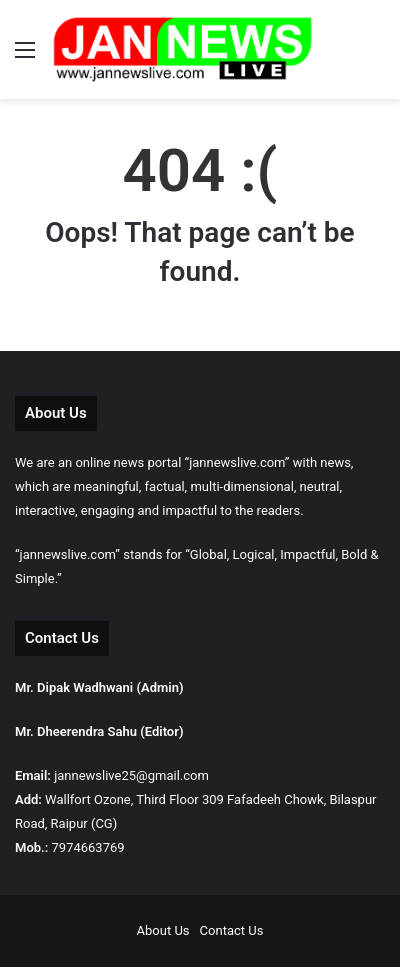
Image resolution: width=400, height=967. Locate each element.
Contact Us (232, 930)
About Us (163, 930)
